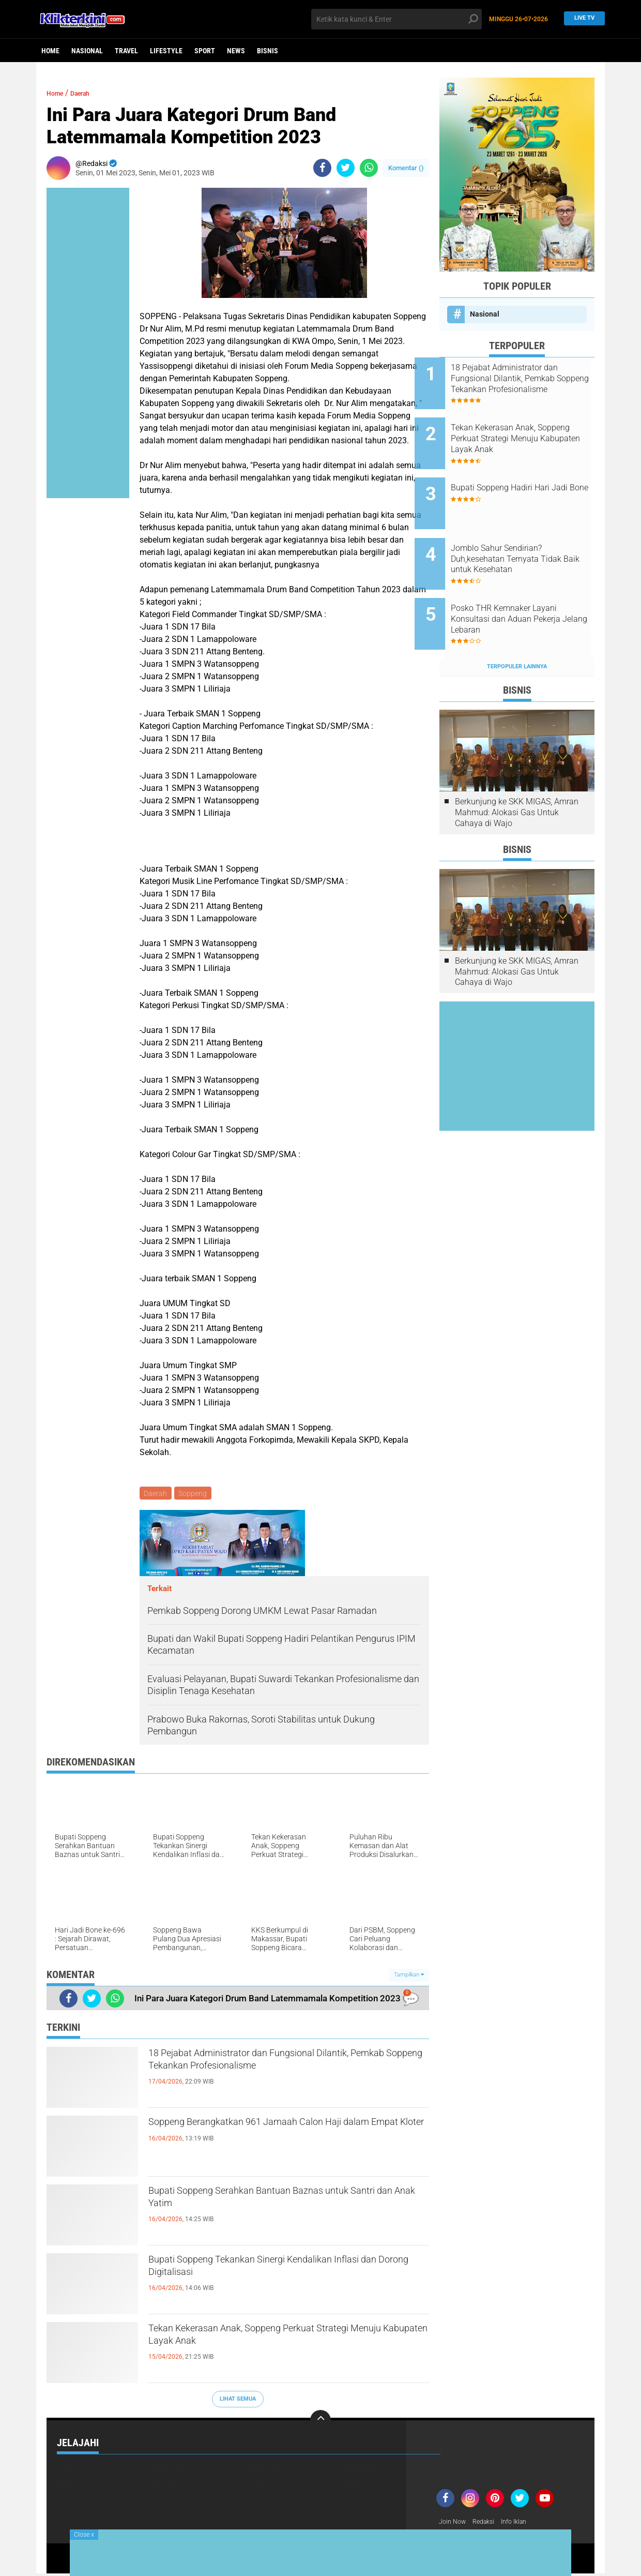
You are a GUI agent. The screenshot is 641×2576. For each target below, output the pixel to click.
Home (50, 51)
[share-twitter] (346, 168)
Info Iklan (523, 2524)
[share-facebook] (322, 168)
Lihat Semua (238, 2400)
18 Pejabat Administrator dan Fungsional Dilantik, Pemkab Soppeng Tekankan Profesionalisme (266, 2074)
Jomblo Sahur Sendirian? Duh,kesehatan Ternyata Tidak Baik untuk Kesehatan (531, 535)
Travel (126, 51)
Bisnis (267, 51)
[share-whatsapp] (369, 168)
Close (84, 2534)
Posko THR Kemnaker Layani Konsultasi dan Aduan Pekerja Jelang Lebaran (530, 587)
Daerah (89, 93)
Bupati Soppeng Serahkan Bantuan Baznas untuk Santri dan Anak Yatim (271, 2203)
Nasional (87, 51)
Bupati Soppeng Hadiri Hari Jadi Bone (525, 477)
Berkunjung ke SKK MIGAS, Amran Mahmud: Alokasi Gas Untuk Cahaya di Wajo (516, 773)
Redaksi (488, 2524)
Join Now (454, 2524)
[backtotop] (320, 2422)
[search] (396, 19)
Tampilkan (409, 1976)
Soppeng (195, 1494)
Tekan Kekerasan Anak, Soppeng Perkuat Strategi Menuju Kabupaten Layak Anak (267, 2341)
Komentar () (406, 168)
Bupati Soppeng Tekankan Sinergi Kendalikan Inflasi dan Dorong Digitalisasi (278, 2272)
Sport (204, 51)
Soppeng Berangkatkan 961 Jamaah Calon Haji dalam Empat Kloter (285, 2134)
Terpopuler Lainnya (517, 627)
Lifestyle (166, 51)
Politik (165, 2484)
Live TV (581, 19)
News (236, 51)
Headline (168, 2470)
